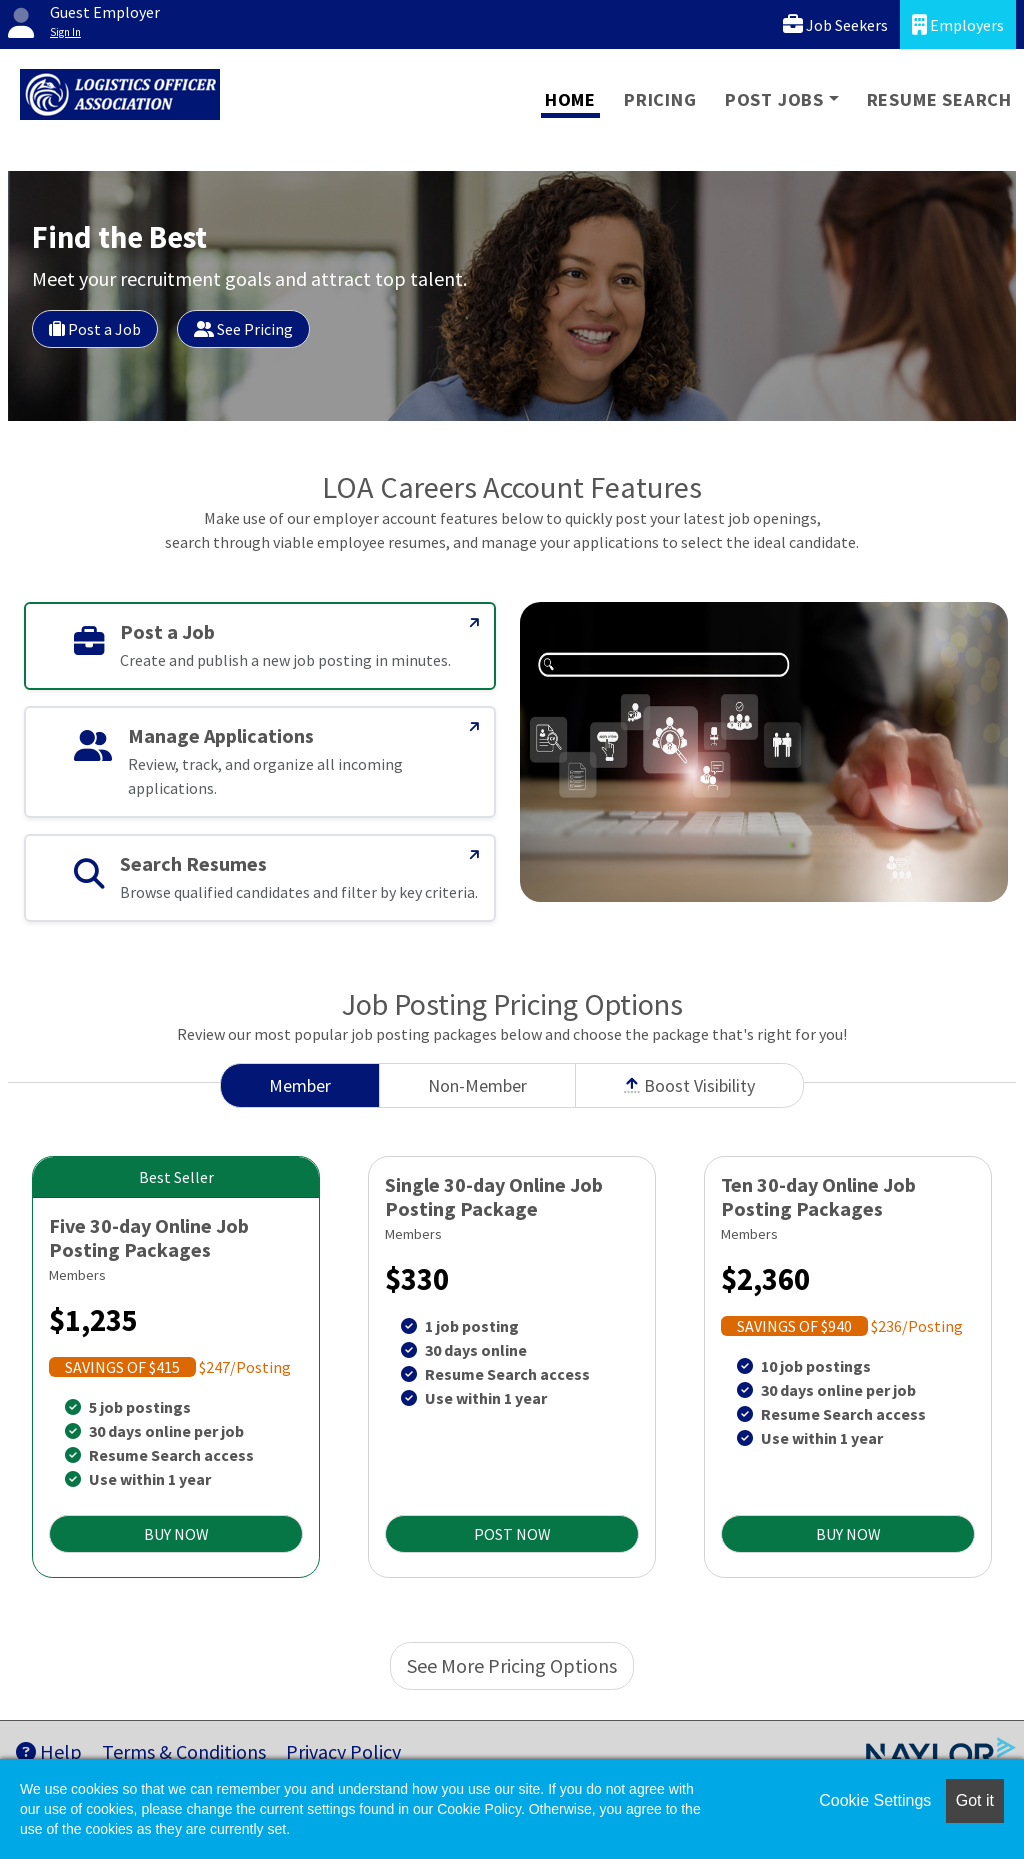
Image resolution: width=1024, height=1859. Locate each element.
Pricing (660, 99)
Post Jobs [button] (774, 99)
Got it (975, 1800)
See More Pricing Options (512, 1665)
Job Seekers (835, 24)
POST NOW (512, 1534)
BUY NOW (176, 1534)
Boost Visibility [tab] (689, 1085)
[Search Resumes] (475, 855)
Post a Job (95, 329)
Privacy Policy (343, 1751)
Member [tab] (300, 1085)
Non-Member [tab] (477, 1085)
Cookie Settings (875, 1800)
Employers (958, 24)
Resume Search (939, 99)
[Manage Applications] (475, 727)
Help (49, 1751)
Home (570, 99)
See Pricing (243, 329)
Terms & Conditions (184, 1751)
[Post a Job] (475, 623)
